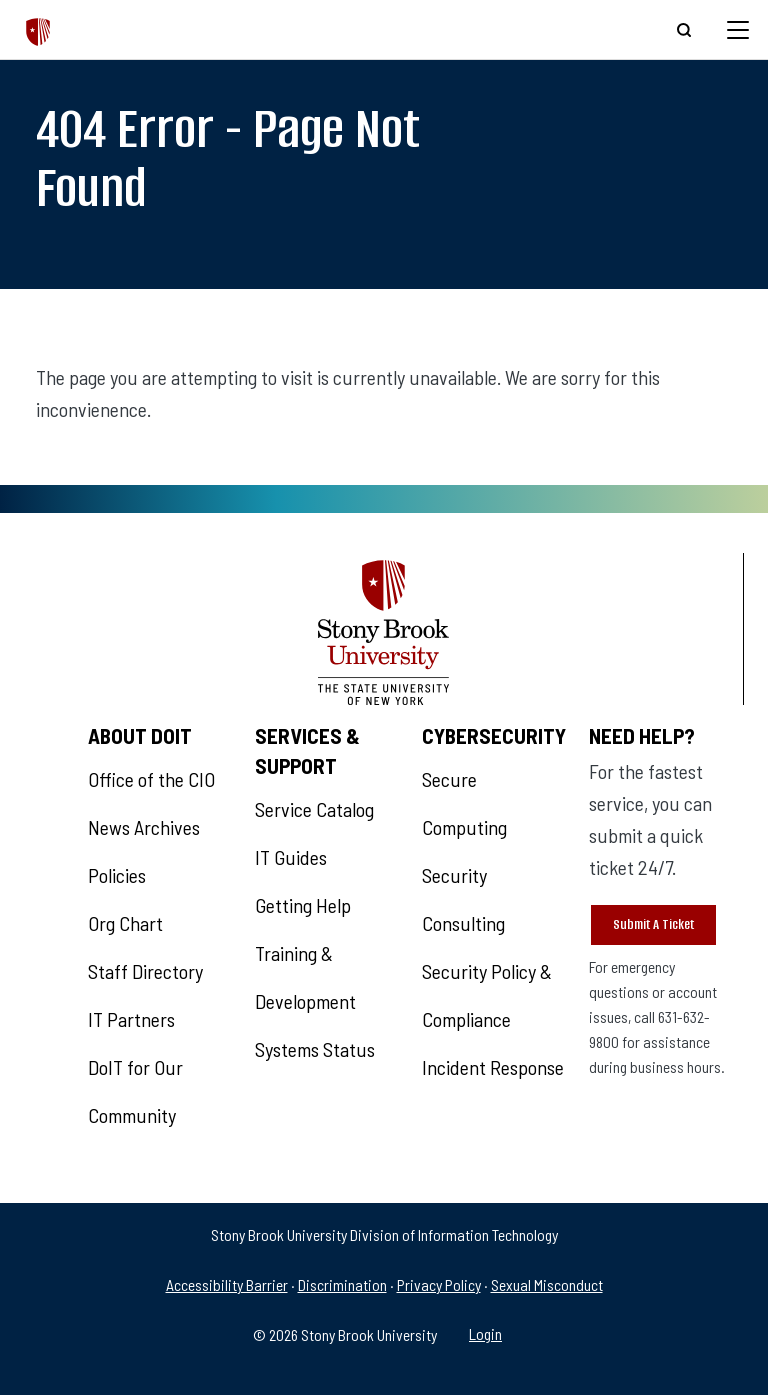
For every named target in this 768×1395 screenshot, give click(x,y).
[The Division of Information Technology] (38, 29)
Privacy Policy (439, 1284)
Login (485, 1333)
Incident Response (493, 1067)
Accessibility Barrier (227, 1284)
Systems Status (315, 1049)
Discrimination (342, 1284)
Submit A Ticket (653, 924)
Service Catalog (314, 809)
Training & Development (305, 977)
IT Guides (291, 857)
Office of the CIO (151, 779)
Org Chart (125, 923)
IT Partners (131, 1019)
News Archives (144, 827)
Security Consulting (463, 899)
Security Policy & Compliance (487, 995)
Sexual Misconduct (547, 1284)
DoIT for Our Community (135, 1091)
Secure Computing (464, 803)
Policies (117, 875)
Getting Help (303, 905)
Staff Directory (145, 971)
